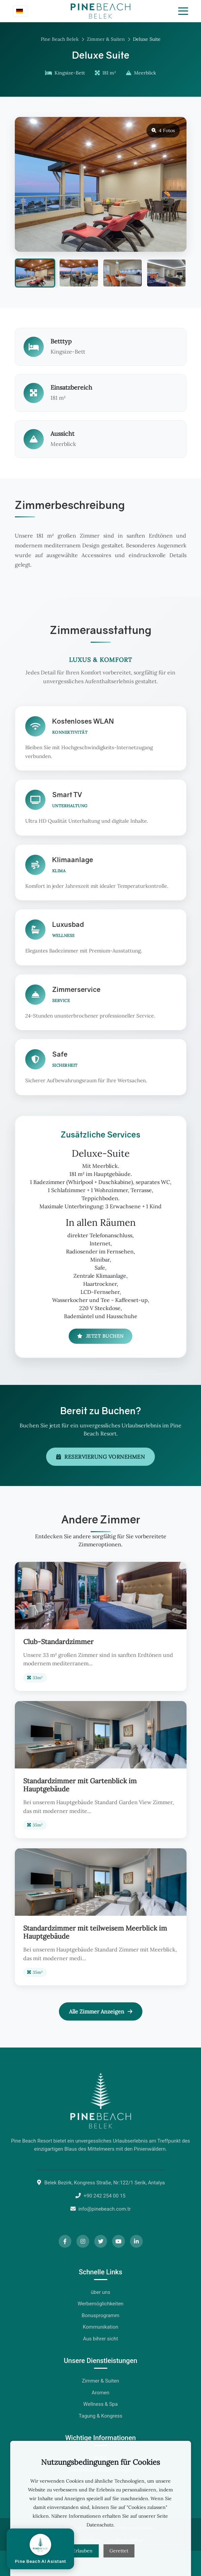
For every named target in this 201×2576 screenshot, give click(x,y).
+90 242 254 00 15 (104, 2196)
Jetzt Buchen (100, 1336)
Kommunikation (100, 2327)
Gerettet (118, 2551)
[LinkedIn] (136, 2241)
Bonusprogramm (101, 2315)
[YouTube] (118, 2241)
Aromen (100, 2393)
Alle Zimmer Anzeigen (100, 2011)
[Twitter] (100, 2241)
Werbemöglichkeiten (100, 2304)
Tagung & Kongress (100, 2416)
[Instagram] (82, 2241)
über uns (100, 2292)
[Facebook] (65, 2241)
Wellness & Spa (100, 2404)
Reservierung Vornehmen (100, 1456)
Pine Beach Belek (60, 39)
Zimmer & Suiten (106, 39)
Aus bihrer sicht (100, 2339)
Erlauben (83, 2551)
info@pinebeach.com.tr (104, 2209)
